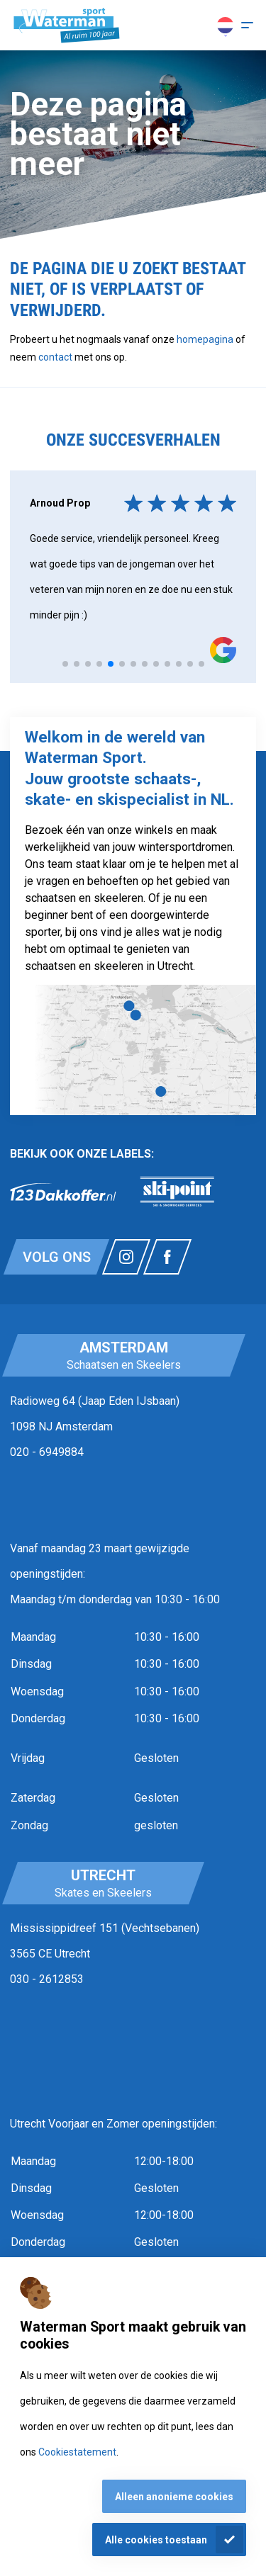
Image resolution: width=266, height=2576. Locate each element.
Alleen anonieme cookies (174, 2496)
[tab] (65, 664)
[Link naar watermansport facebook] (167, 1257)
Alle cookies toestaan (156, 2540)
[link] (63, 1191)
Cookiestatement (77, 2452)
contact (56, 357)
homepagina (205, 339)
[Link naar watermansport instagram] (126, 1257)
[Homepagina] (66, 25)
